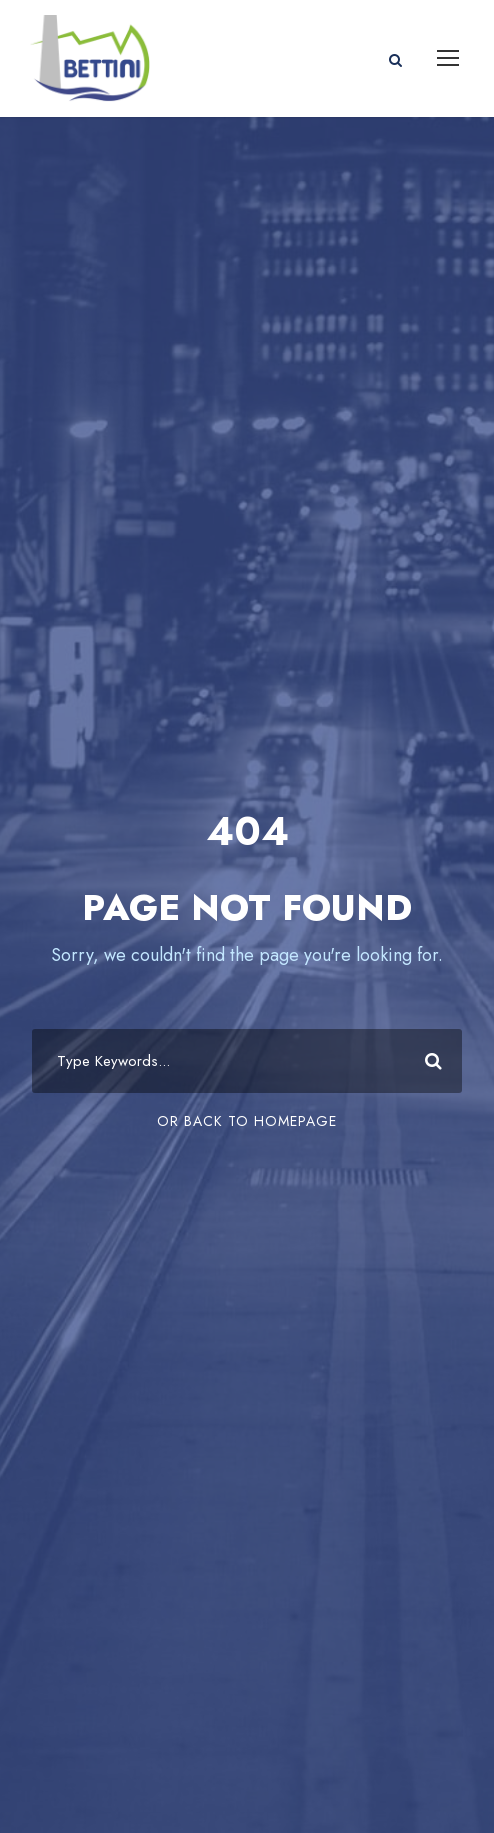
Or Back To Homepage (247, 1121)
